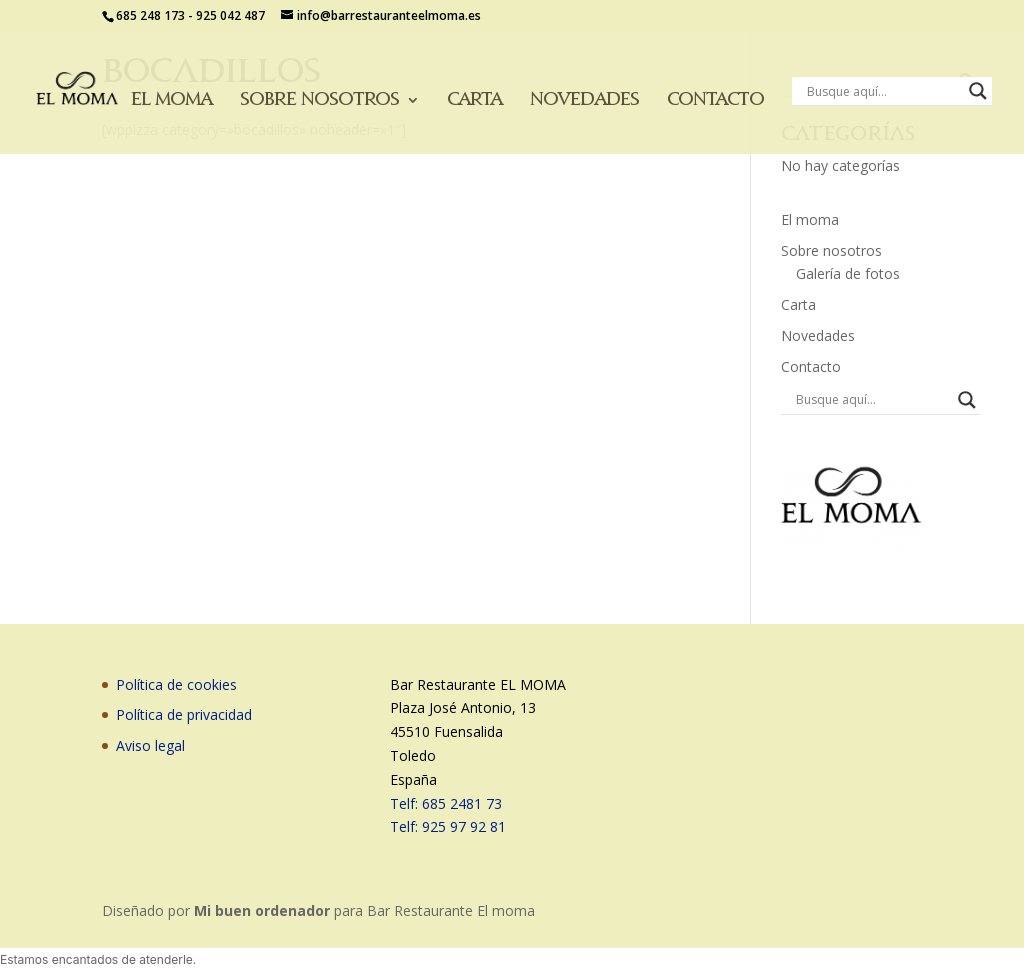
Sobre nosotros (319, 100)
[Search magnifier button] (978, 91)
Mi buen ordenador (262, 910)
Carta (474, 100)
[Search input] (883, 91)
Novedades (584, 100)
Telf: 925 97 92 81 (448, 826)
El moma (171, 100)
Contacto (715, 100)
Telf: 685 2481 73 (446, 803)
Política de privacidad (184, 714)
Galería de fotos (848, 273)
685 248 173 (150, 15)
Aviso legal (150, 745)
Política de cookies (176, 684)
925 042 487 (230, 15)
